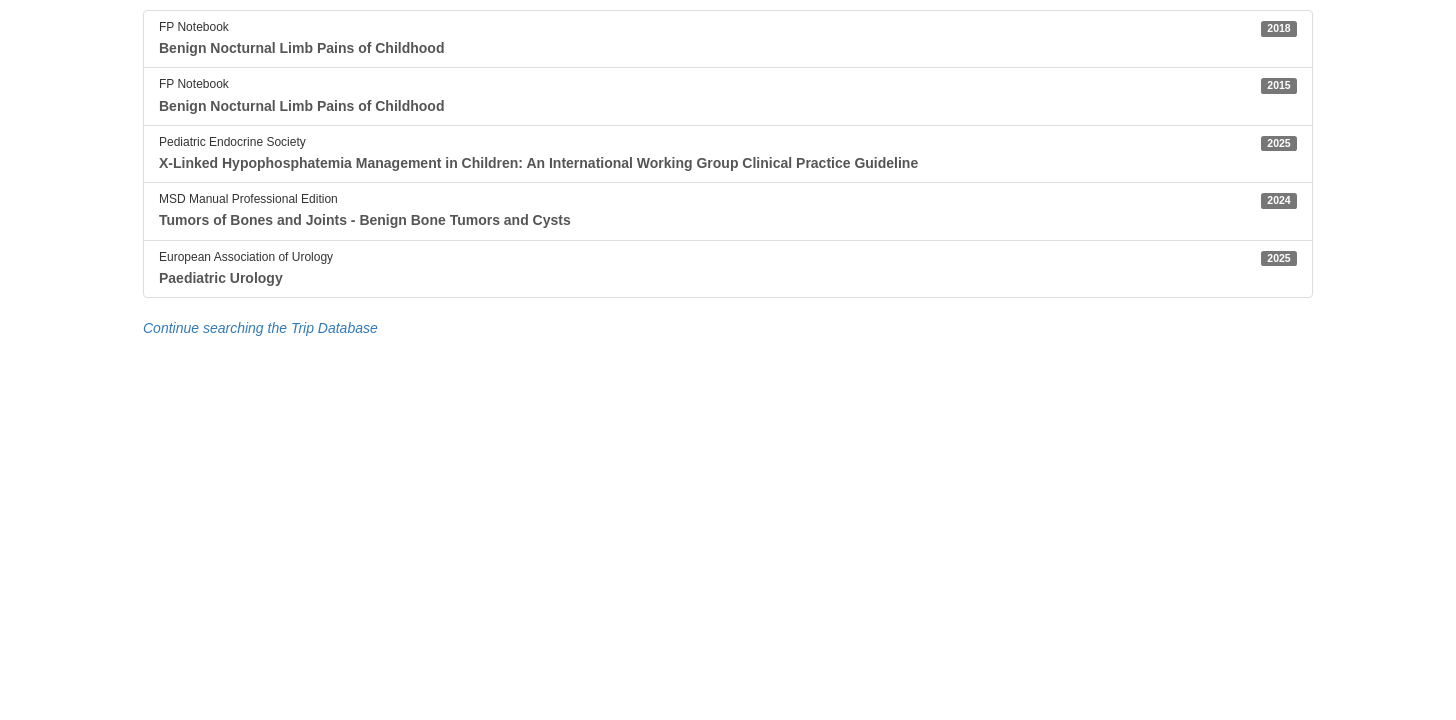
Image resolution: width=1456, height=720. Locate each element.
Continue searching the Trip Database (260, 328)
